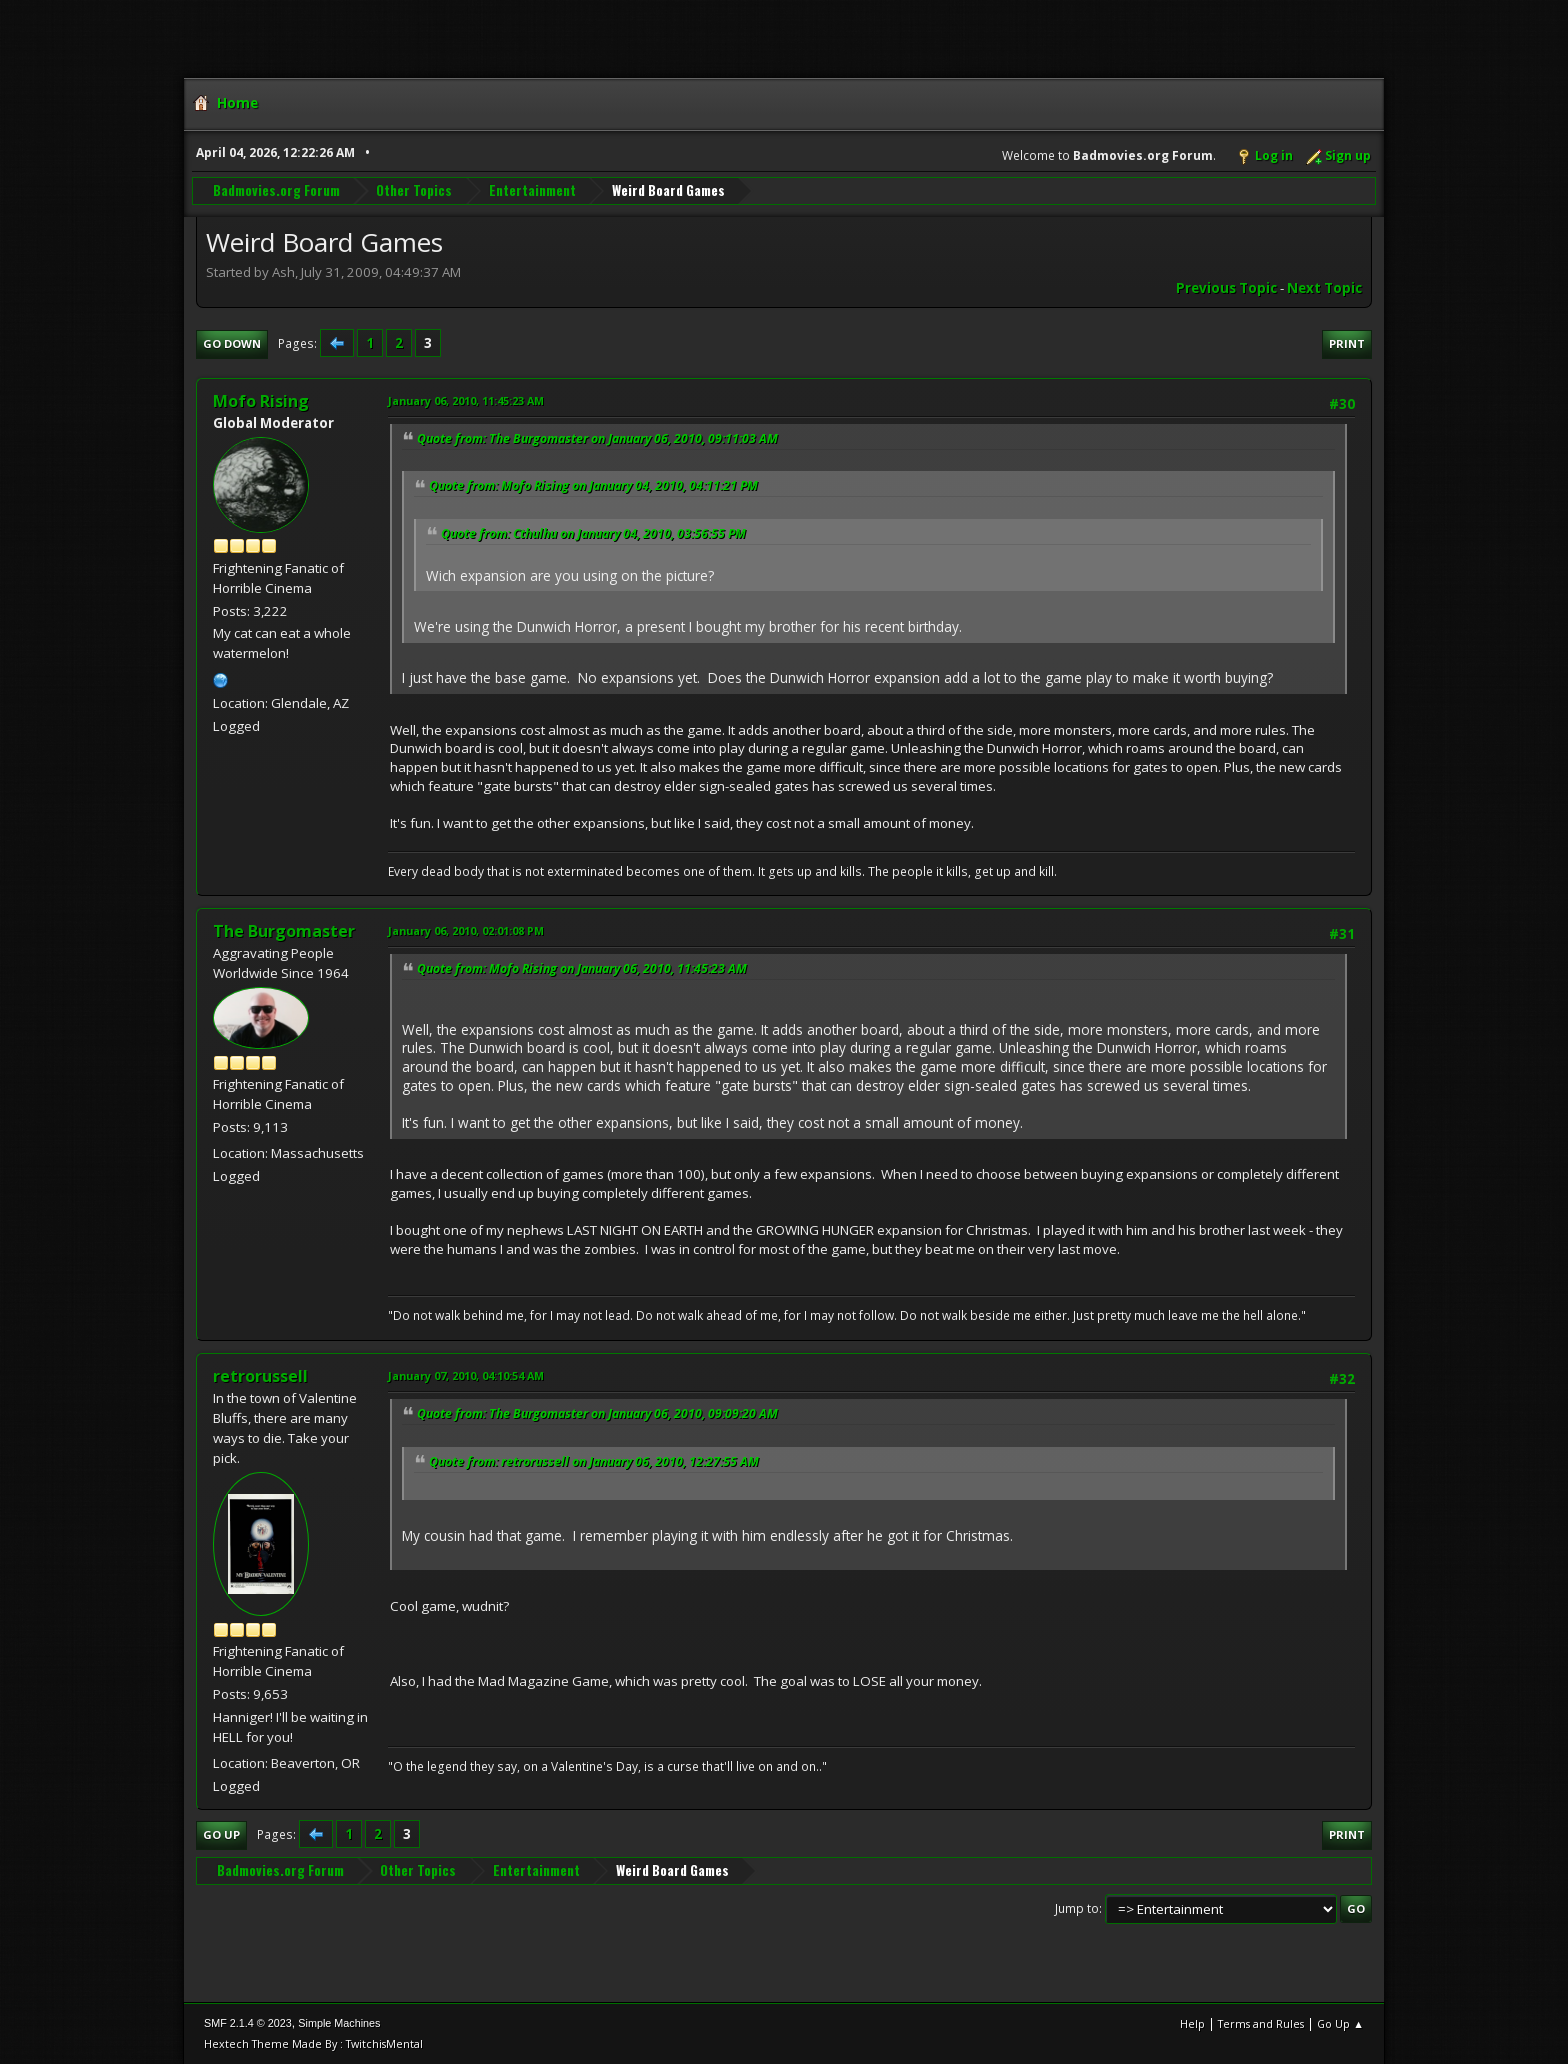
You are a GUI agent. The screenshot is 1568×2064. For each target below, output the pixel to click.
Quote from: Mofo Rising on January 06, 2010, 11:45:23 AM (582, 968)
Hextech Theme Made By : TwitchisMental (313, 2043)
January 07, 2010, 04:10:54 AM (466, 1375)
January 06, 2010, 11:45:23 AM (466, 400)
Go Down (232, 343)
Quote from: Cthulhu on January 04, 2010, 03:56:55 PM (593, 533)
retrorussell (260, 1376)
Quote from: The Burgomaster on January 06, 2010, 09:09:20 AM (597, 1413)
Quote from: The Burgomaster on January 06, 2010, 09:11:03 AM (597, 438)
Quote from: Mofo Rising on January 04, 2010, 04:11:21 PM (593, 485)
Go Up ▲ (1340, 2023)
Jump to (1077, 1908)
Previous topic (1226, 288)
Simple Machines (339, 2023)
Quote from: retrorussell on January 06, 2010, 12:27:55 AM (594, 1461)
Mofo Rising (261, 401)
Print (1347, 343)
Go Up (221, 1834)
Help (1192, 2023)
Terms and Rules (1261, 2023)
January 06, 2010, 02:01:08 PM (466, 930)
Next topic (1324, 288)
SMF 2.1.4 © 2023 (248, 2023)
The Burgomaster (284, 931)
